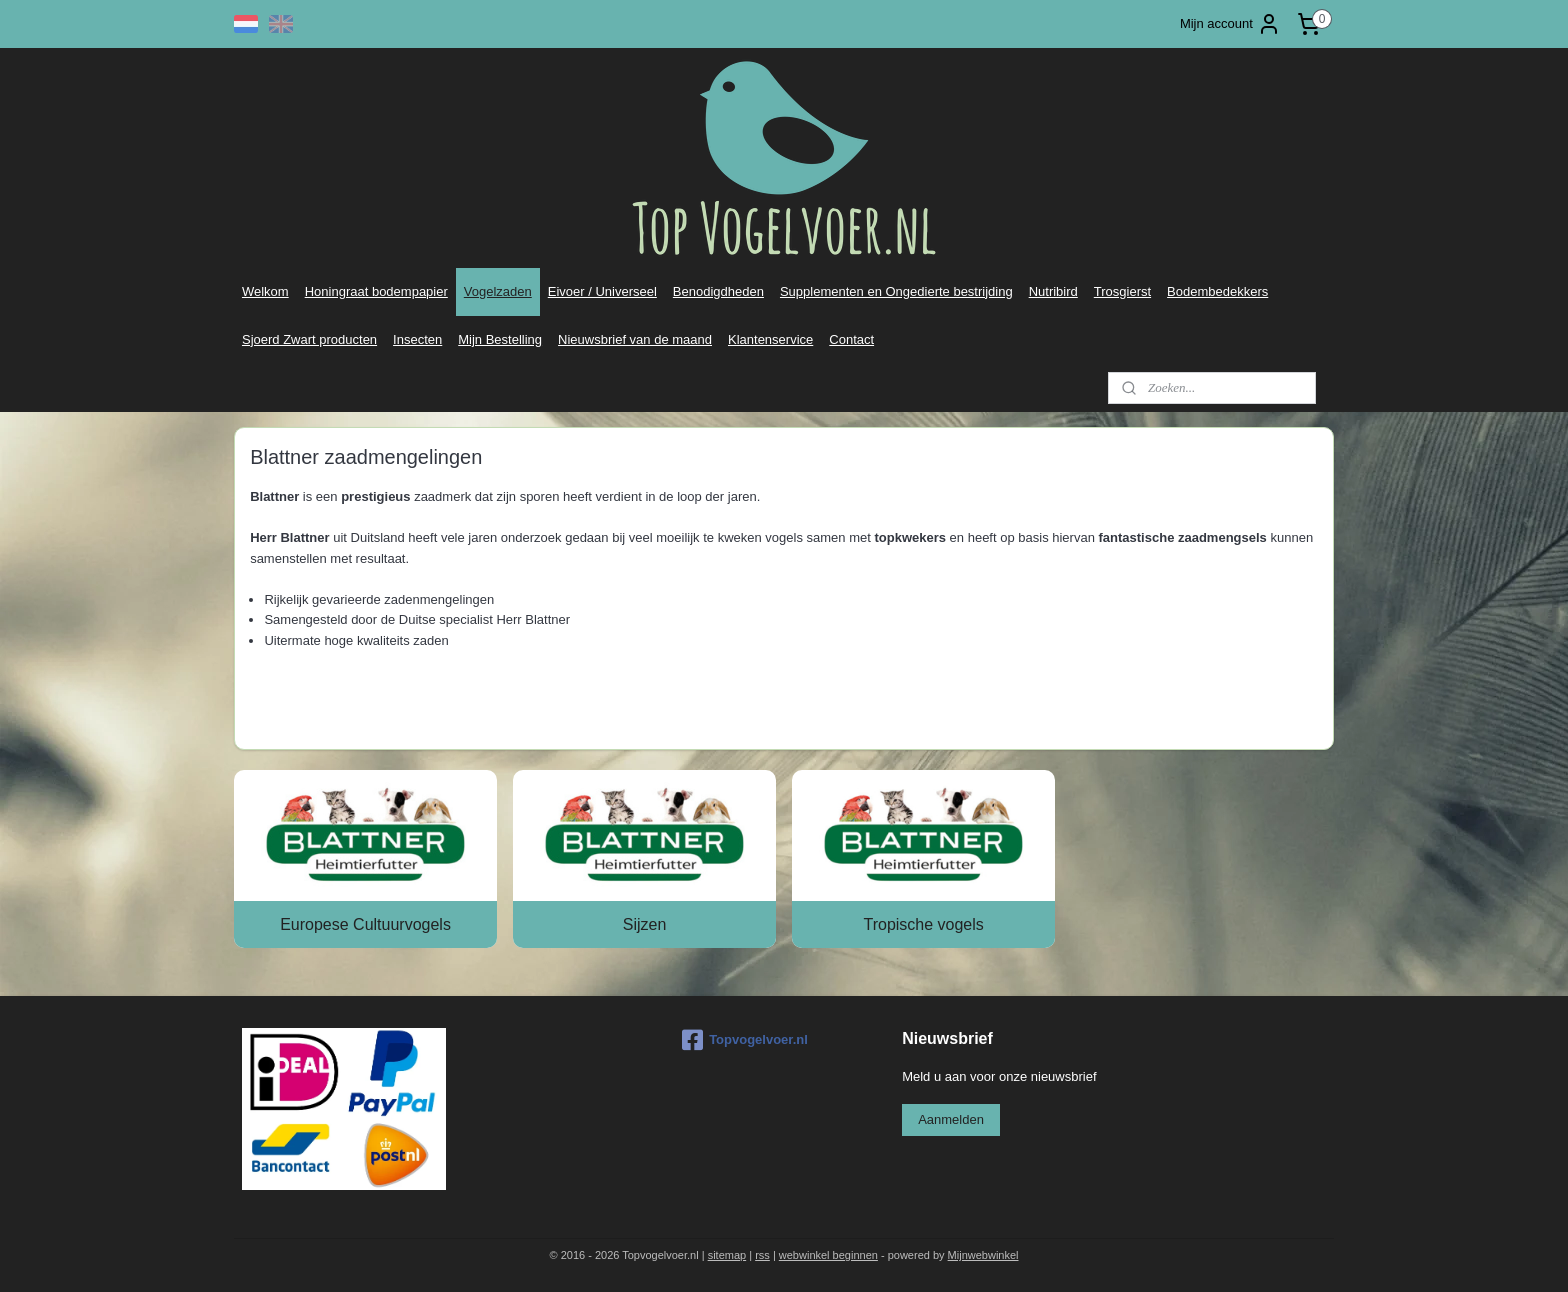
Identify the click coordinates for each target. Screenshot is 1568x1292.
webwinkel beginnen (828, 1255)
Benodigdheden (718, 291)
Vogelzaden (498, 291)
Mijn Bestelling (500, 339)
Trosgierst (1122, 291)
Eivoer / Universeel (602, 291)
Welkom (265, 291)
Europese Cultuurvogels (365, 924)
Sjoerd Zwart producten (309, 339)
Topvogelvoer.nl (745, 1040)
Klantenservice (770, 339)
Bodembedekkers (1217, 291)
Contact (851, 339)
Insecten (417, 339)
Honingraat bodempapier (376, 291)
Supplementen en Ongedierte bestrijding (896, 291)
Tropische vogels (923, 924)
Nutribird (1053, 291)
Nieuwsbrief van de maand (635, 339)
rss (762, 1255)
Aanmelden (951, 1119)
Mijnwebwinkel (983, 1255)
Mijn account (1230, 24)
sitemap (727, 1255)
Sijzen (645, 924)
